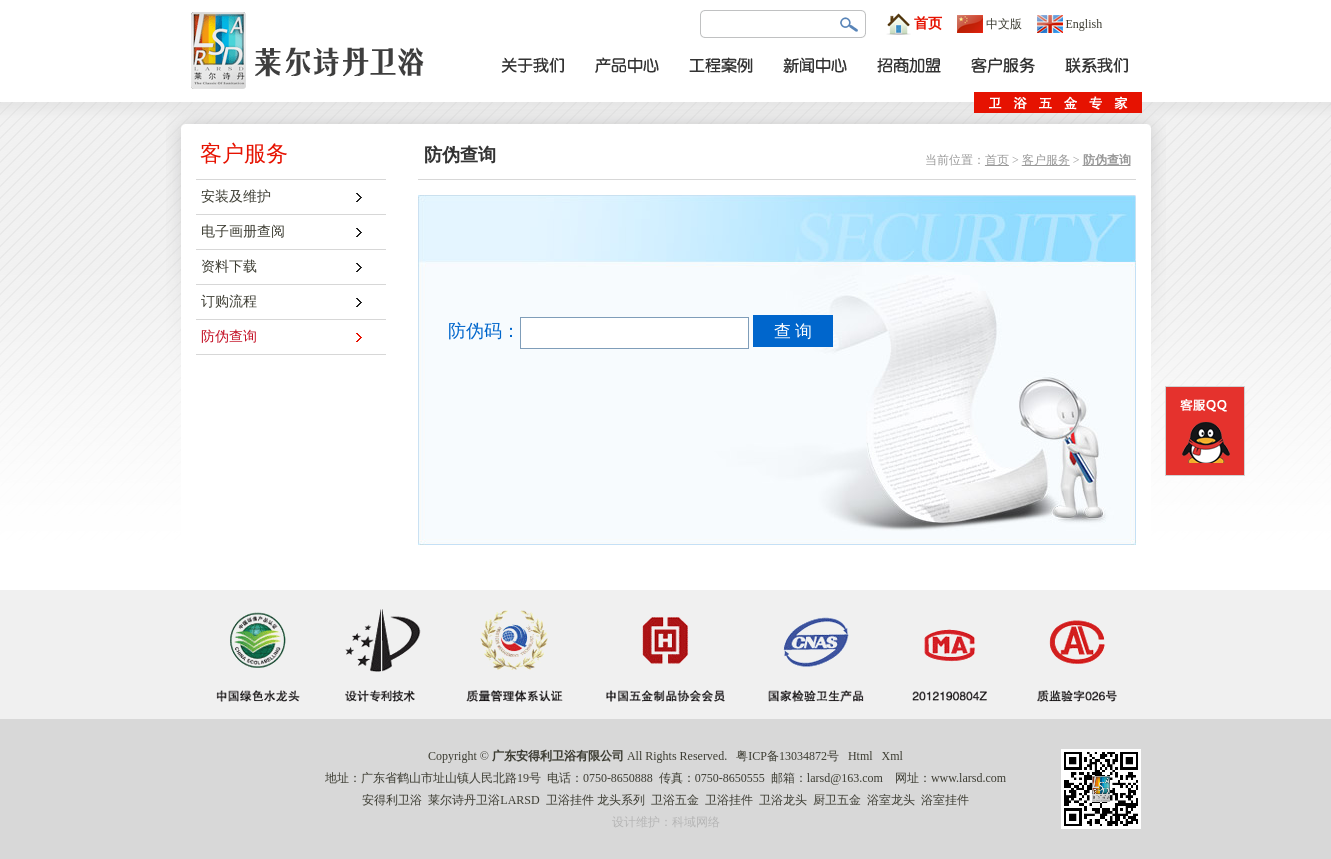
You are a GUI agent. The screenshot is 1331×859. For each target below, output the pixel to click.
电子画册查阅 (243, 231)
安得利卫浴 (392, 800)
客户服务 (1046, 160)
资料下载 (229, 266)
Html (860, 756)
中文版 (989, 24)
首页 (914, 24)
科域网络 (696, 822)
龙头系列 (621, 800)
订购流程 (229, 301)
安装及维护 (236, 196)
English (1070, 24)
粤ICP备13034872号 (787, 756)
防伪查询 (229, 336)
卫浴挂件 (570, 800)
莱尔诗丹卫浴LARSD (483, 800)
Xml (892, 756)
